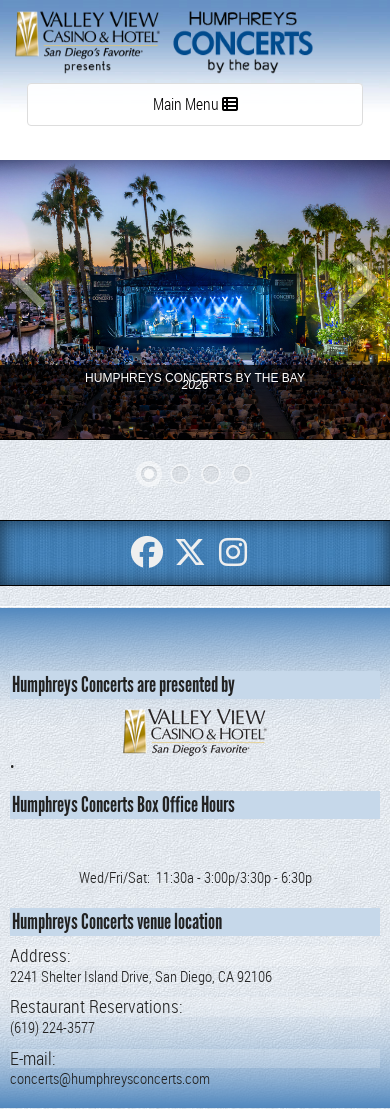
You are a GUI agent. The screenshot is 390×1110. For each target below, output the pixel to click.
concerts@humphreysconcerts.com (110, 1078)
